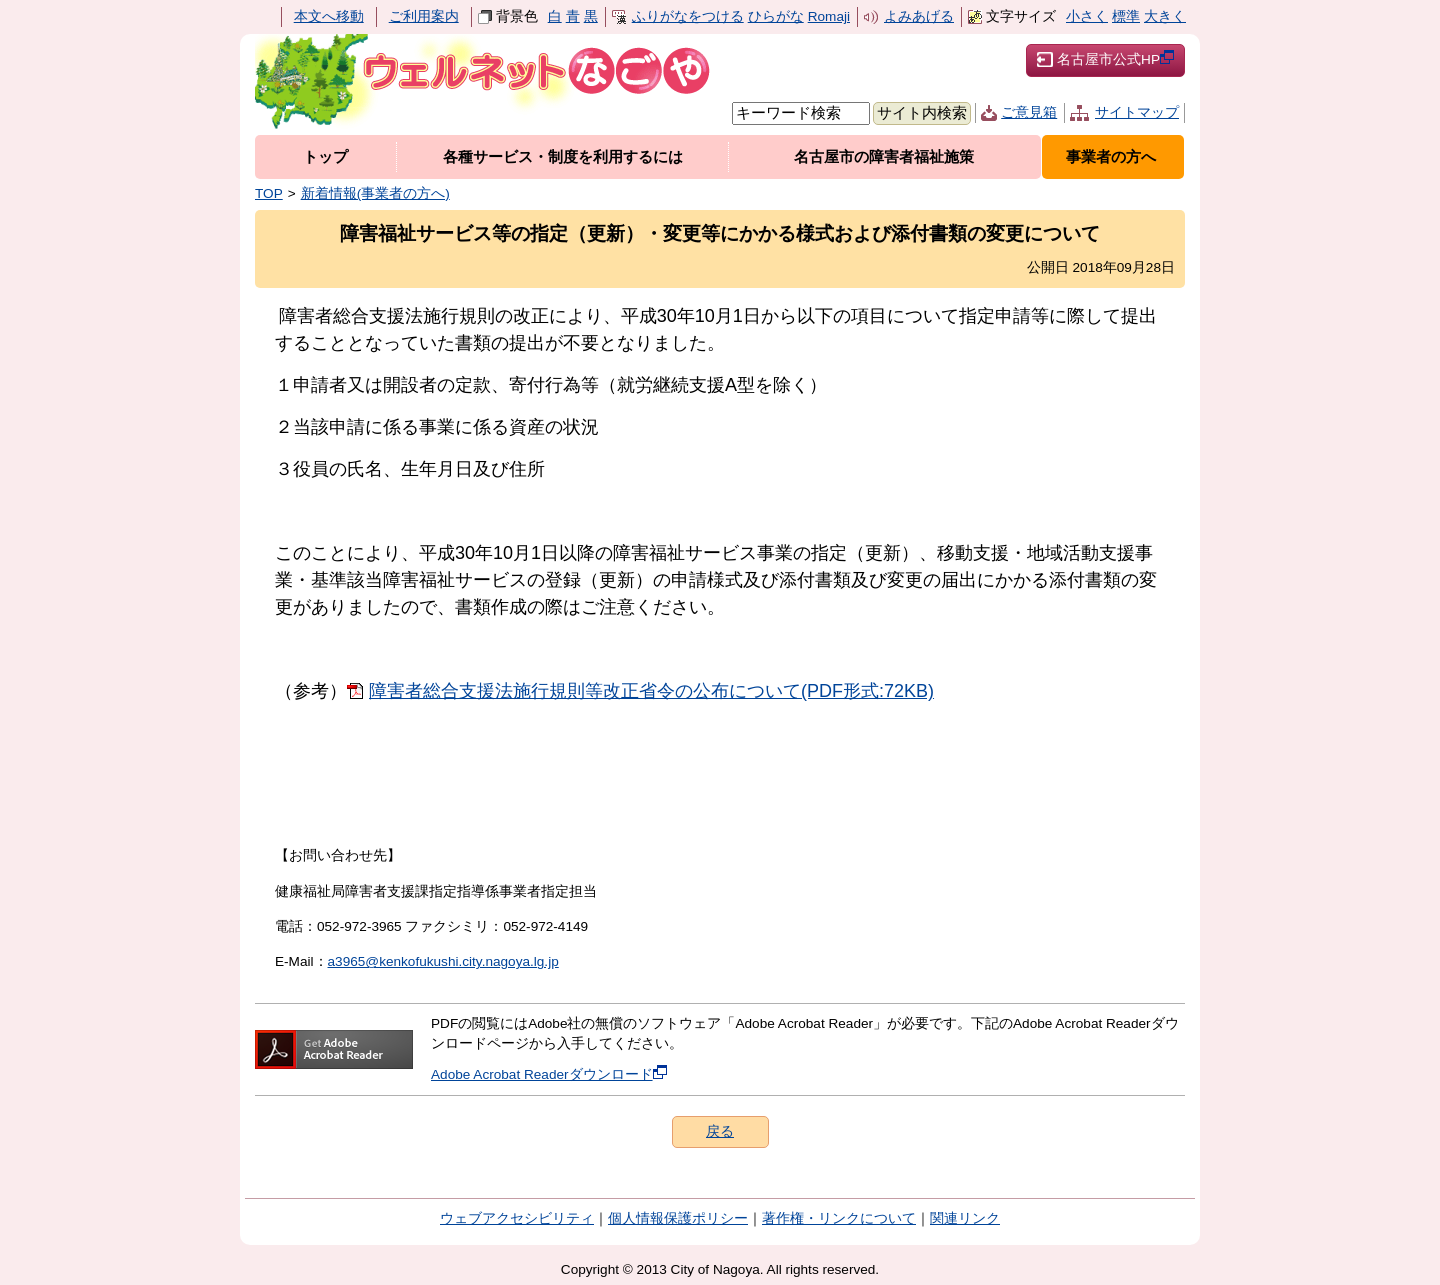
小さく (1087, 16)
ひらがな (776, 16)
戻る (720, 1131)
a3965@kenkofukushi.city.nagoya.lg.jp (443, 961)
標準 (1126, 16)
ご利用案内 (424, 16)
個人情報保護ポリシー (678, 1218)
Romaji (829, 16)
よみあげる (919, 16)
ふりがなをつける (688, 16)
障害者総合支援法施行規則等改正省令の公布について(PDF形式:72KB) (651, 691)
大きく (1165, 16)
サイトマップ (1137, 112)
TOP (269, 193)
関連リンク (965, 1218)
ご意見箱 (1029, 112)
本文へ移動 (329, 16)
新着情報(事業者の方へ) (375, 193)
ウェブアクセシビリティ (517, 1218)
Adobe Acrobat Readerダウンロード (549, 1074)
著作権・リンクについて (839, 1218)
